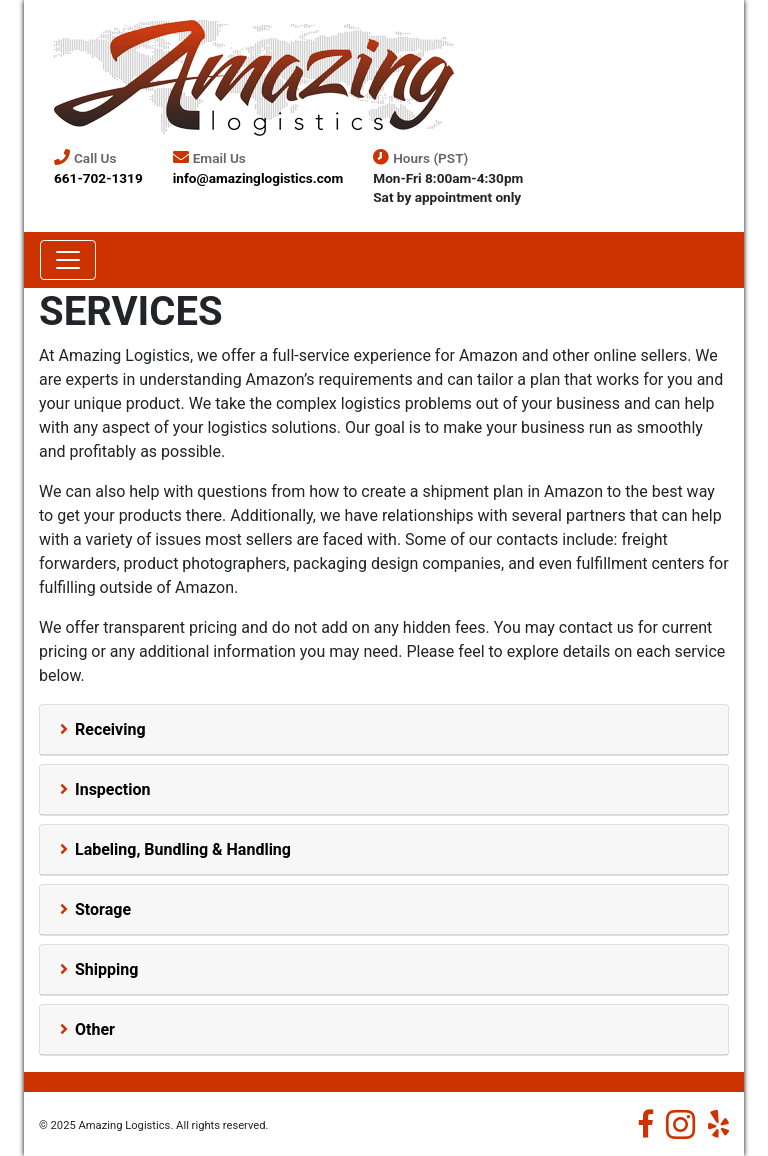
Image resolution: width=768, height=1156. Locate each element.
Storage (103, 909)
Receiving (110, 729)
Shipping (106, 969)
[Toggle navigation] (68, 260)
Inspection (113, 789)
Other (95, 1029)
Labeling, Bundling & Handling (183, 849)
